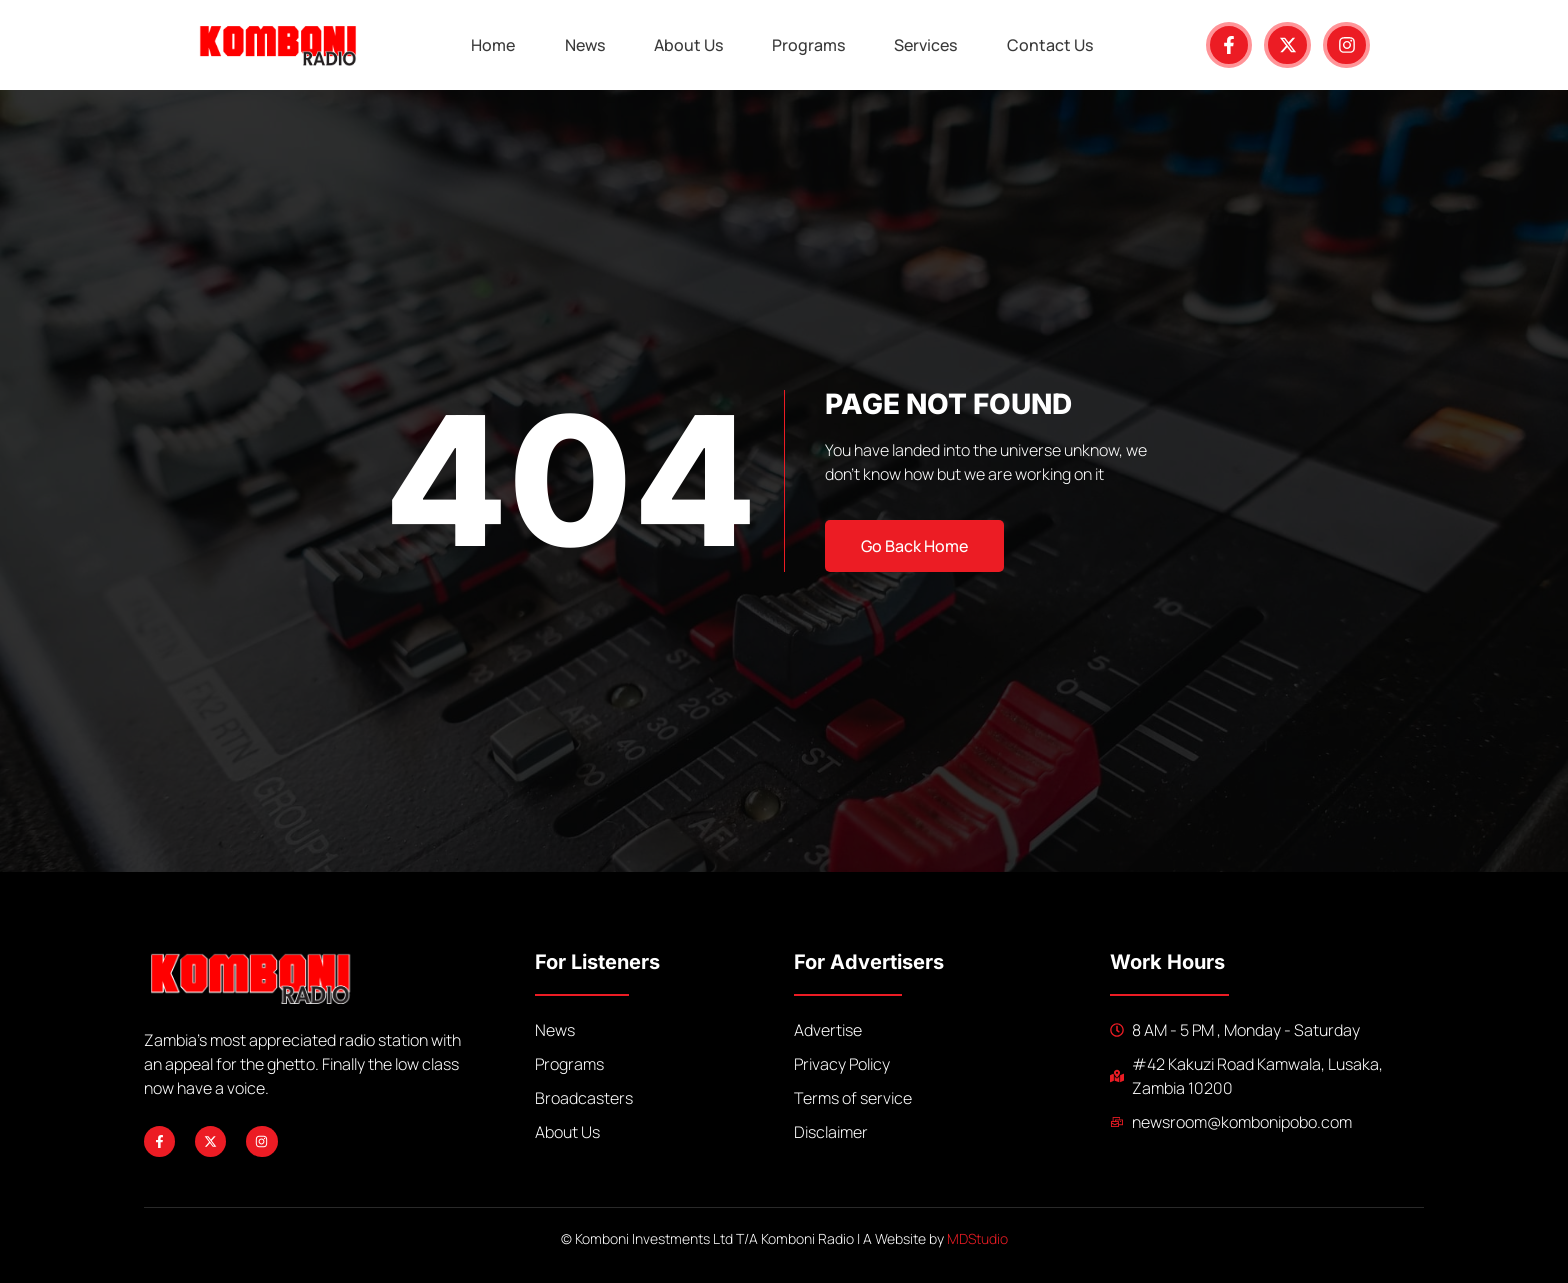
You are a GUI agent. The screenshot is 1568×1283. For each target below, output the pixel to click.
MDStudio (977, 1238)
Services (927, 45)
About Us (688, 45)
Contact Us (1052, 45)
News (584, 45)
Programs (809, 45)
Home (492, 45)
